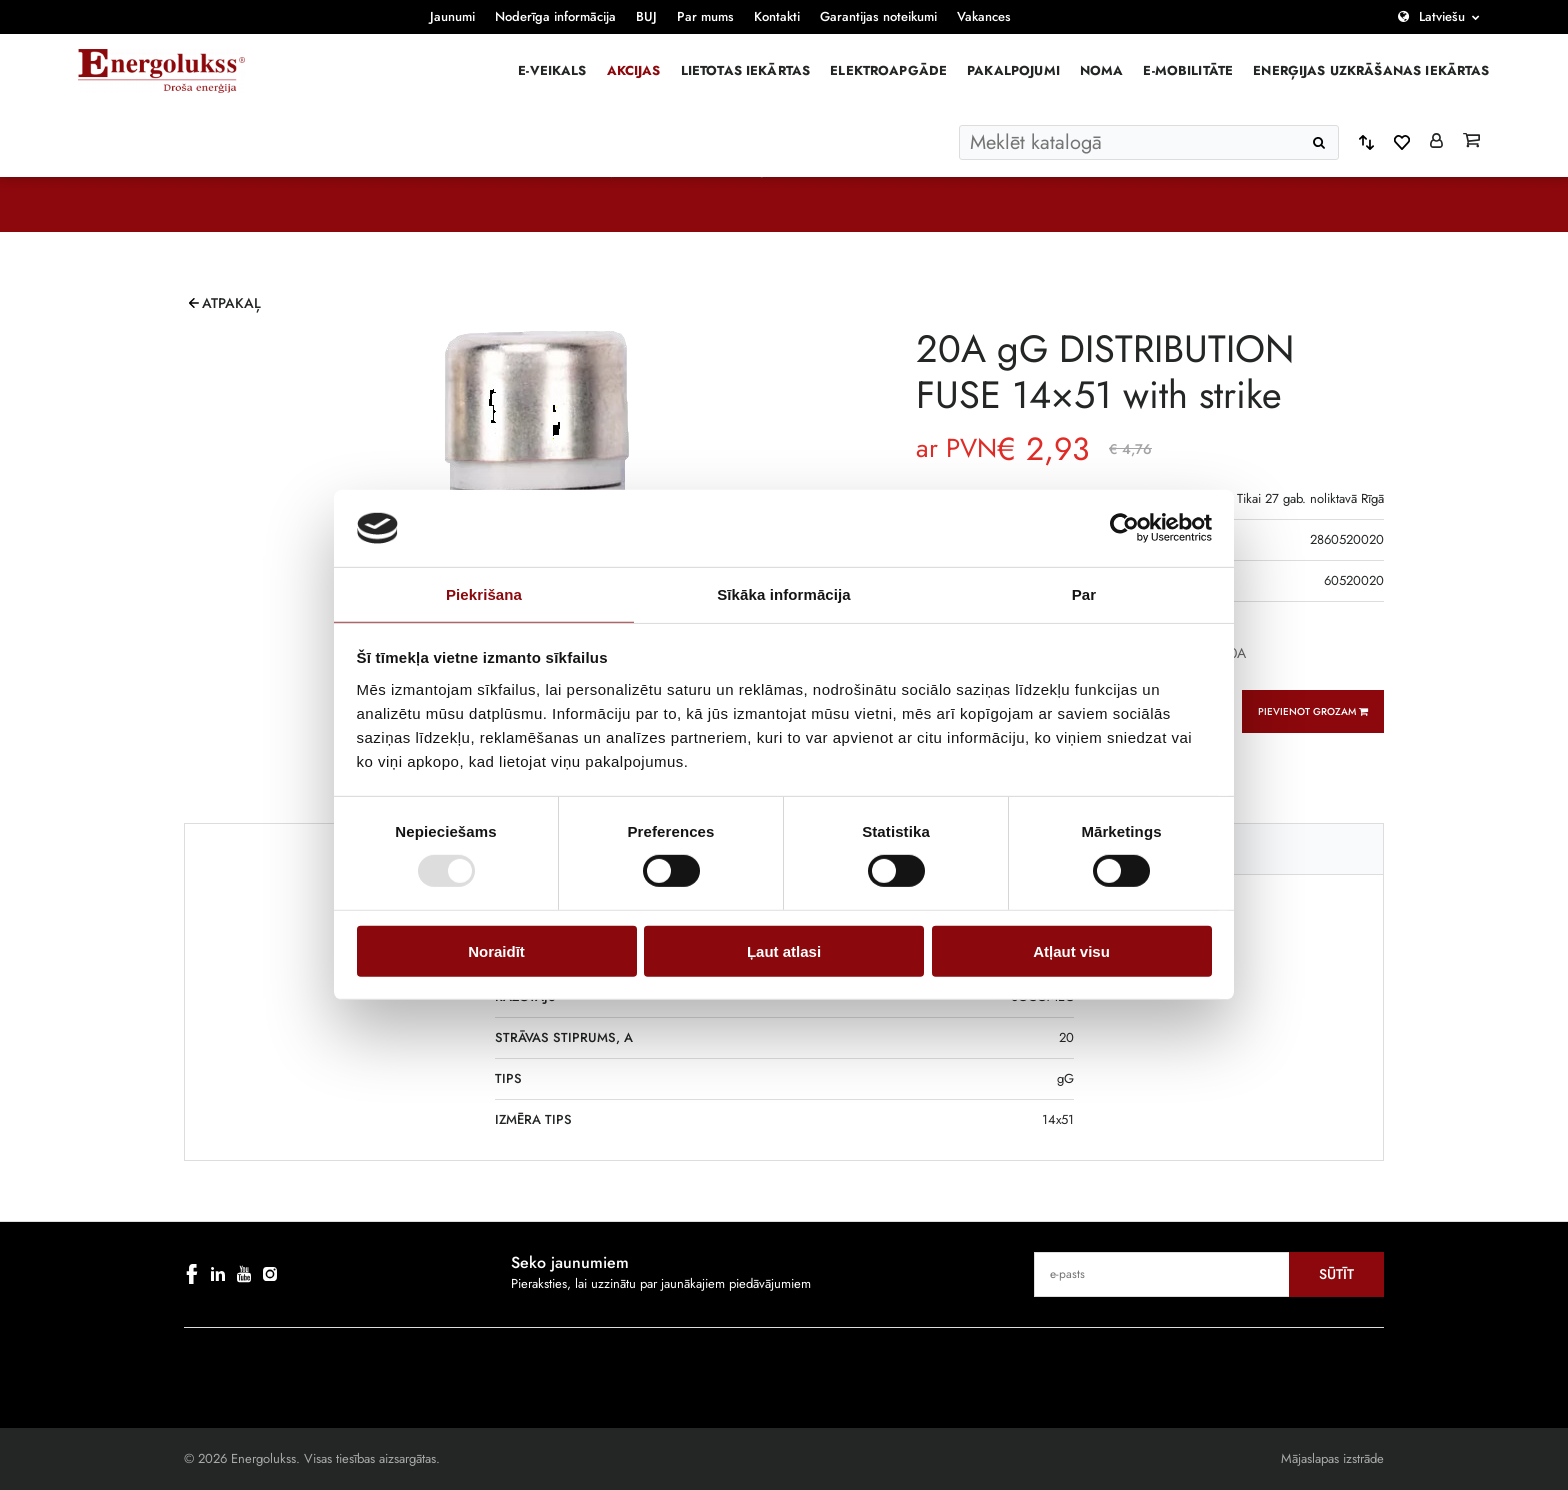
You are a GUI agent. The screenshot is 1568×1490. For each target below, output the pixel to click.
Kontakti (777, 16)
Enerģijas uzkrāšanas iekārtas (1371, 70)
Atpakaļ (231, 303)
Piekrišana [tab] (484, 594)
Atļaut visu (1071, 950)
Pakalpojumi (1013, 70)
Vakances (984, 16)
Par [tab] (1084, 594)
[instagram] (270, 1274)
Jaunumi (452, 16)
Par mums (705, 16)
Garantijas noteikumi (878, 16)
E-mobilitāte (1188, 70)
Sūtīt (1336, 1274)
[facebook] (192, 1274)
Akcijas (634, 70)
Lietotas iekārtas (746, 70)
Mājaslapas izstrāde (1332, 1458)
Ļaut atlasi (784, 950)
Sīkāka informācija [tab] (784, 594)
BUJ (646, 16)
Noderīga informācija (555, 16)
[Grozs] (1471, 142)
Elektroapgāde (888, 70)
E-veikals (552, 70)
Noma (1102, 70)
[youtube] (244, 1274)
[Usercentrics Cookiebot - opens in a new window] (1124, 528)
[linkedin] (218, 1274)
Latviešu (1442, 16)
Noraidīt (496, 950)
